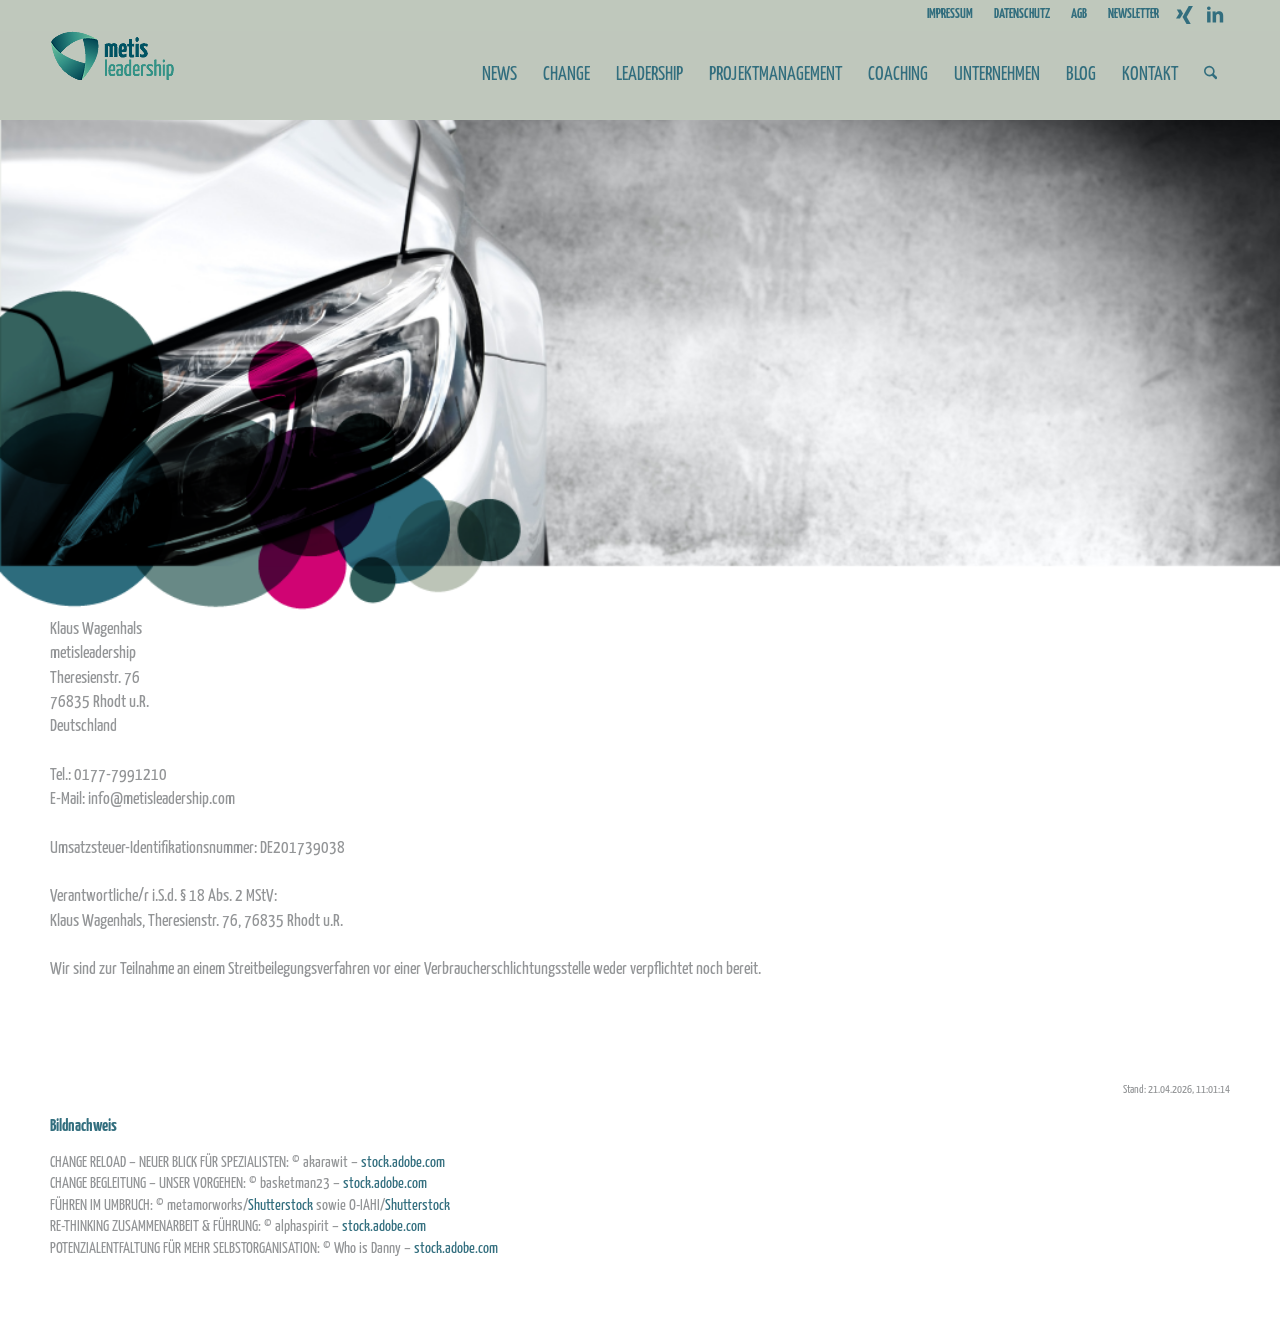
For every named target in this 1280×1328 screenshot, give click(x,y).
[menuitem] (950, 15)
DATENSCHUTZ (1022, 14)
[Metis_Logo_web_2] (112, 75)
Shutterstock (280, 1205)
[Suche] (1210, 75)
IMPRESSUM (950, 14)
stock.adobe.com (403, 1162)
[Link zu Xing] (1184, 15)
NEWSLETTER (1133, 14)
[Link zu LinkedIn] (1215, 15)
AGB (1079, 14)
